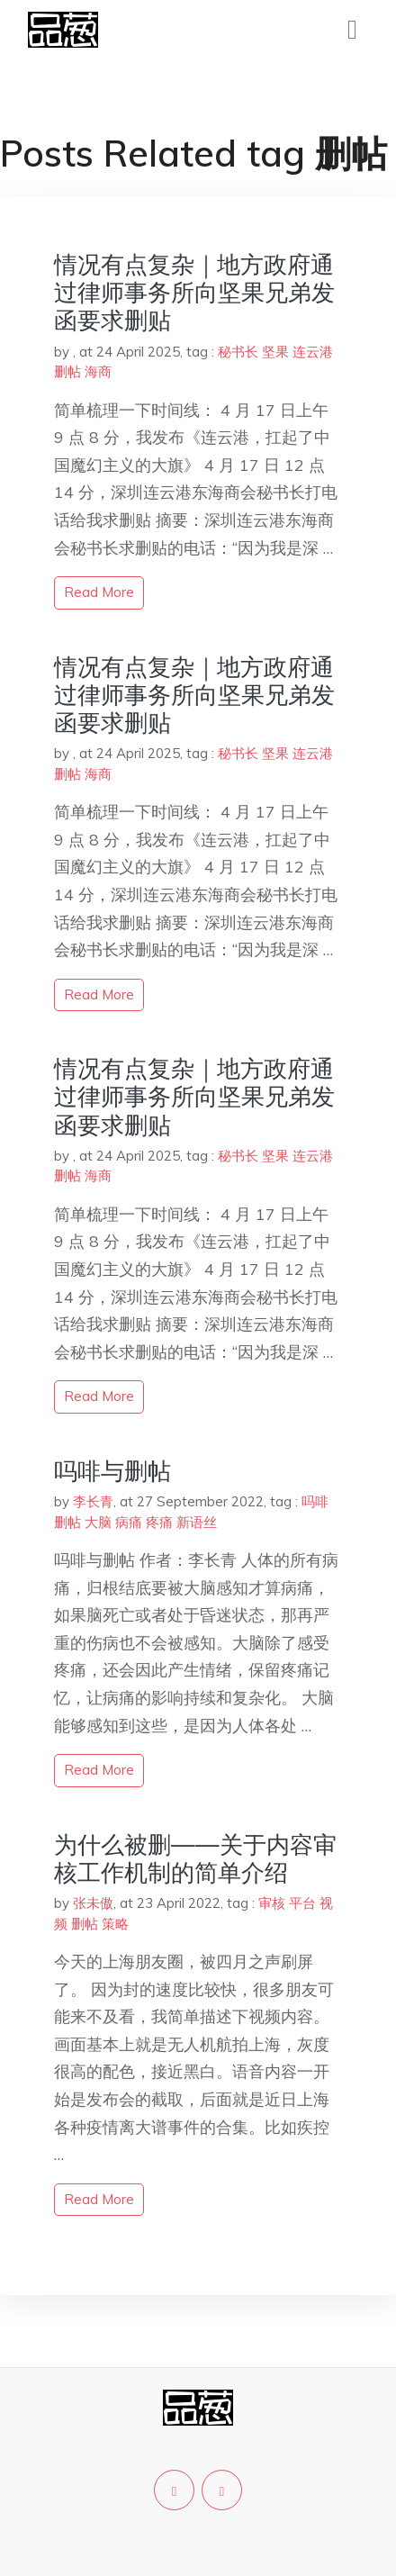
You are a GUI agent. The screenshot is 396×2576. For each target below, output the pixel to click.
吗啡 (315, 1501)
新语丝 (196, 1522)
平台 (302, 1903)
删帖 (67, 371)
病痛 (128, 1522)
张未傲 (93, 1903)
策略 (115, 1923)
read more (99, 592)
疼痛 (159, 1522)
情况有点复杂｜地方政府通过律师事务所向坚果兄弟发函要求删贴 (194, 292)
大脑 (98, 1522)
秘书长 (238, 351)
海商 (98, 371)
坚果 (275, 351)
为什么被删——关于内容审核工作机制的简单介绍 (195, 1858)
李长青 (93, 1501)
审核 (271, 1903)
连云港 (312, 351)
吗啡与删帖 (112, 1471)
